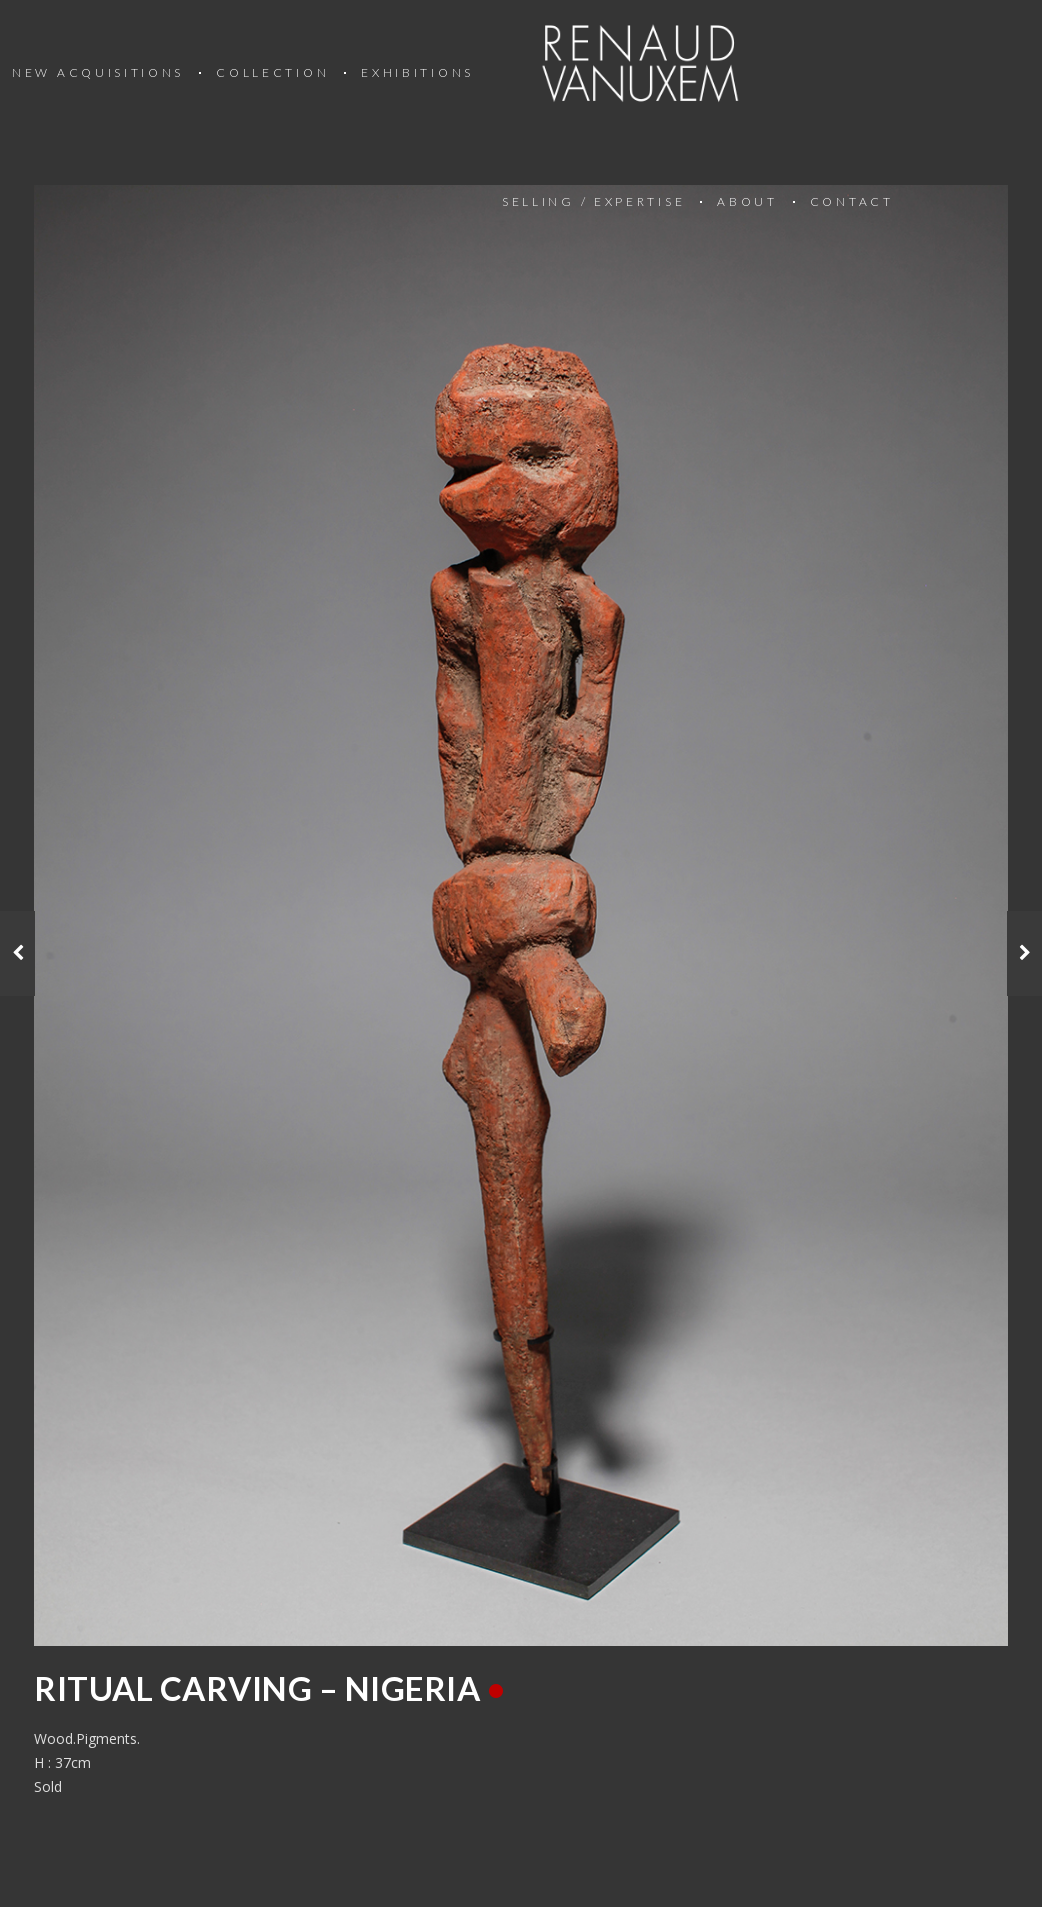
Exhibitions (417, 72)
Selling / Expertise (593, 201)
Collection (272, 72)
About (747, 201)
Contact (852, 201)
